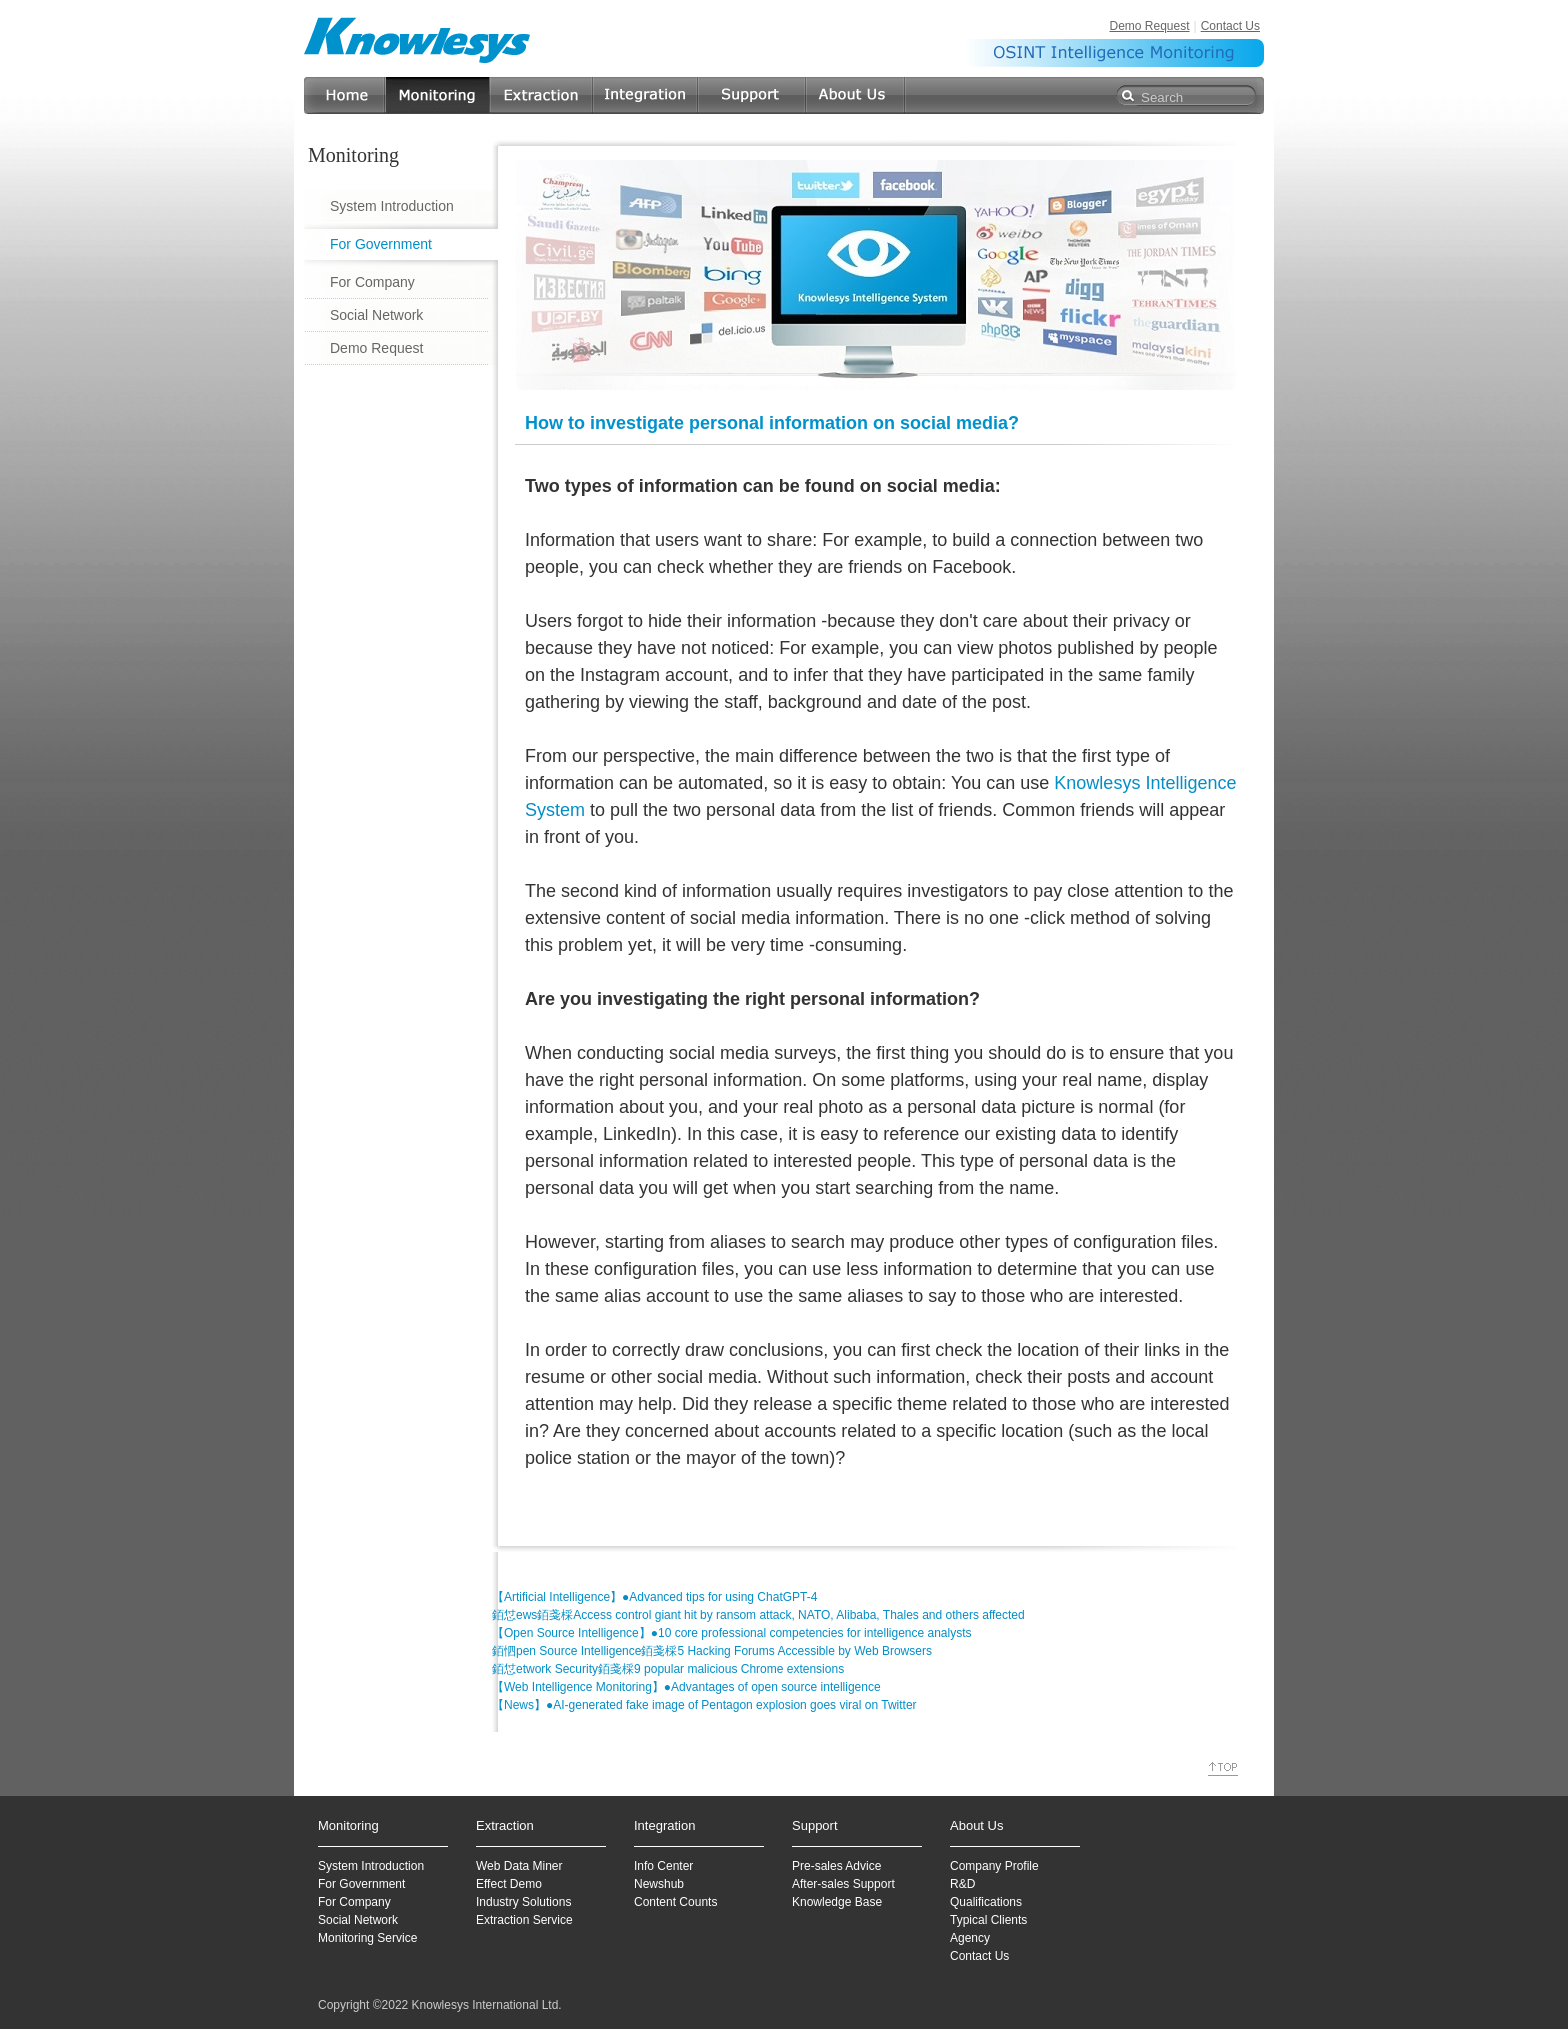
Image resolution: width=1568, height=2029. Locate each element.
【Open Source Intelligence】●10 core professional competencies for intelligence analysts (732, 1633)
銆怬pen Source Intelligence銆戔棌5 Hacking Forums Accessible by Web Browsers (712, 1651)
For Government (381, 244)
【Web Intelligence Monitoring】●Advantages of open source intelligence (686, 1687)
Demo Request (1149, 26)
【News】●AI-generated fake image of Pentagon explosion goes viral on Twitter (704, 1705)
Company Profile (994, 1866)
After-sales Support (843, 1884)
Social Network (376, 315)
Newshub (659, 1884)
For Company (372, 282)
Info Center (663, 1866)
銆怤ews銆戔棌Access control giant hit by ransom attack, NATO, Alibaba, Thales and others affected (758, 1615)
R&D (962, 1884)
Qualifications (986, 1902)
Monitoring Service (367, 1938)
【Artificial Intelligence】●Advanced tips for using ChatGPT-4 (654, 1597)
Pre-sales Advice (836, 1866)
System (338, 1866)
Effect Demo (509, 1884)
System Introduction (392, 206)
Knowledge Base (837, 1902)
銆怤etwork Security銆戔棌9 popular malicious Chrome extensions (668, 1669)
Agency (970, 1938)
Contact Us (1230, 26)
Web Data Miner (519, 1866)
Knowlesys (418, 39)
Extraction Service (524, 1920)
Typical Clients (988, 1920)
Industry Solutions (523, 1902)
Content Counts (675, 1902)
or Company (357, 1902)
